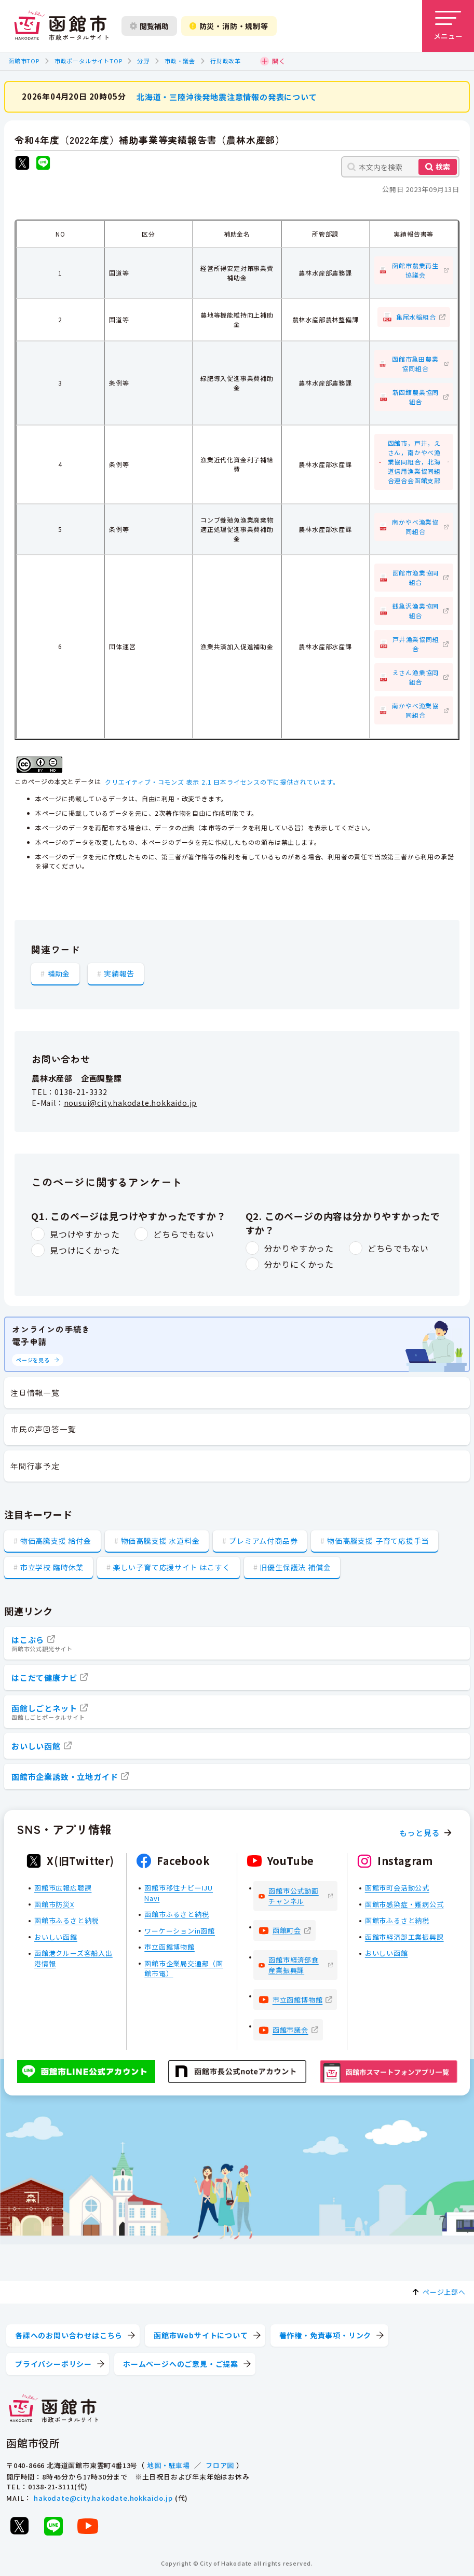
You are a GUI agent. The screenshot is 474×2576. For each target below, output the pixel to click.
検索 (443, 166)
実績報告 (119, 973)
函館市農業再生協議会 (415, 270)
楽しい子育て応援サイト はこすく (172, 1567)
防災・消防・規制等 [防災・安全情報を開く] (228, 26)
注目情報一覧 (35, 1392)
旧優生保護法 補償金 (295, 1567)
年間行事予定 (35, 1465)
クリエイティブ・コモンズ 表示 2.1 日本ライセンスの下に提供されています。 (222, 781)
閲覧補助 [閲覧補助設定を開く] (149, 26)
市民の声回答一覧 (43, 1428)
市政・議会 (180, 61)
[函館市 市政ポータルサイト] (61, 26)
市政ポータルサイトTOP (89, 61)
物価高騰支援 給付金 (55, 1541)
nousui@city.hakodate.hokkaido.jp (130, 1102)
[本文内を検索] (400, 166)
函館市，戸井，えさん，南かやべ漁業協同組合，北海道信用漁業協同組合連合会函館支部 (414, 462)
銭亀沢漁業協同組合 (415, 610)
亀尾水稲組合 (416, 316)
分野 (143, 61)
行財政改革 (225, 61)
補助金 (58, 973)
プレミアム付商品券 (263, 1541)
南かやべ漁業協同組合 (415, 526)
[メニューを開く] (448, 26)
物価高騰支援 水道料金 (160, 1541)
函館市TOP (23, 61)
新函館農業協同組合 (415, 397)
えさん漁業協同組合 (415, 677)
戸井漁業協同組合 (415, 644)
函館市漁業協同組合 (415, 577)
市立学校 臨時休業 (52, 1567)
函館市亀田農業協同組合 (415, 363)
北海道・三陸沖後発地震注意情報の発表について (227, 96)
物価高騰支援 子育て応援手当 (378, 1541)
